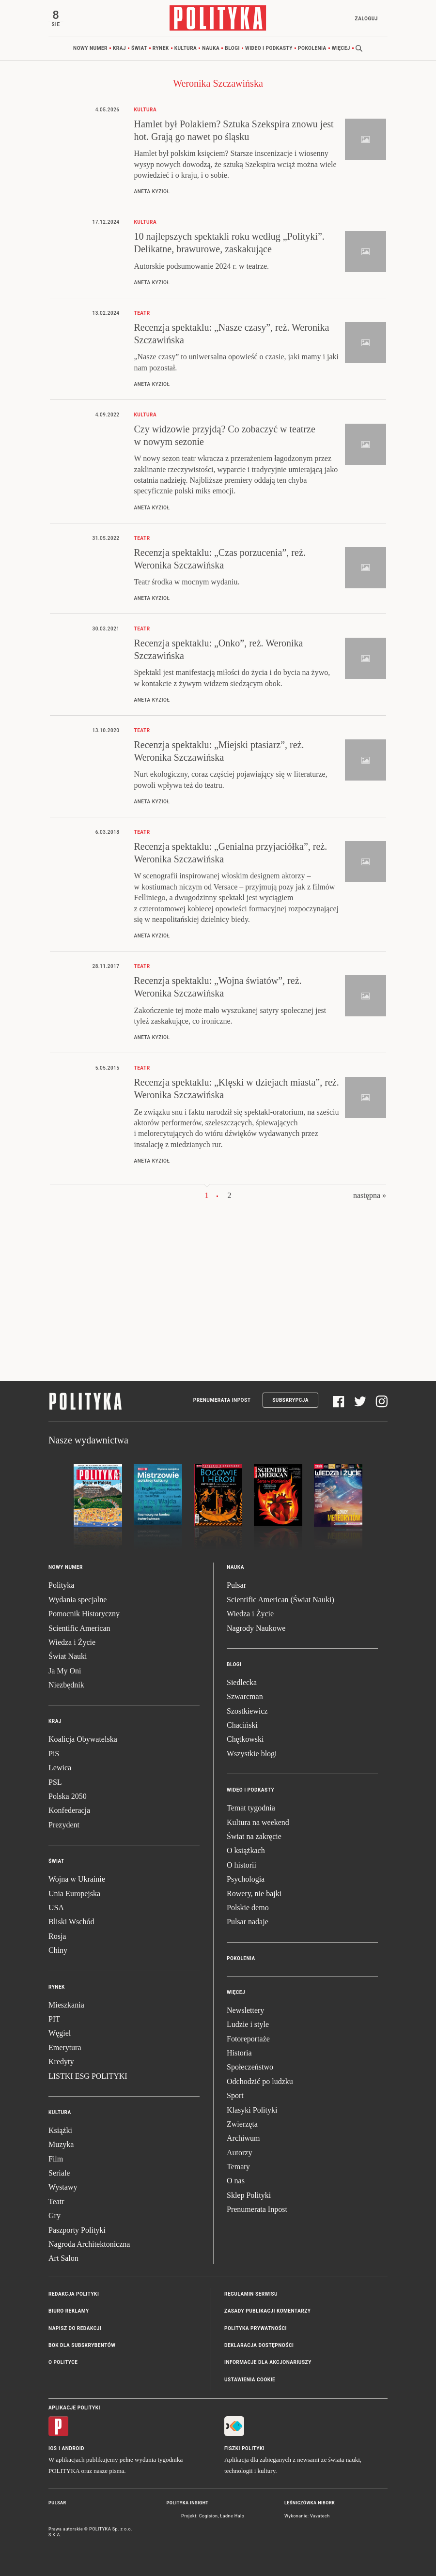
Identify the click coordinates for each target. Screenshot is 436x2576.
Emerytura (64, 2047)
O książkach (246, 1851)
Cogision (208, 2516)
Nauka (210, 48)
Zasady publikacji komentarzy (267, 2311)
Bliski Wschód (71, 1922)
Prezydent (63, 1825)
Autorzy (239, 2152)
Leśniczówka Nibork (309, 2502)
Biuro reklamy (68, 2311)
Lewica (59, 1767)
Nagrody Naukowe (256, 1628)
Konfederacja (69, 1811)
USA (56, 1907)
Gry (54, 2215)
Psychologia (246, 1879)
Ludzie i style (248, 2024)
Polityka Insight (188, 2502)
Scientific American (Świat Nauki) (280, 1599)
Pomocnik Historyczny (84, 1614)
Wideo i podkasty (269, 48)
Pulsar (236, 1585)
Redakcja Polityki (73, 2294)
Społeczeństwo (250, 2067)
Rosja (57, 1936)
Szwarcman (245, 1696)
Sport (235, 2095)
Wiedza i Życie (71, 1642)
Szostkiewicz (247, 1711)
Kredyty (61, 2061)
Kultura (185, 48)
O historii (241, 1865)
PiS (53, 1753)
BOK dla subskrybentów (81, 2345)
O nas (236, 2181)
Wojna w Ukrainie (76, 1879)
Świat (139, 48)
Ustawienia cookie (249, 2379)
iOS (52, 2448)
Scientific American (79, 1628)
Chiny (57, 1950)
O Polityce (63, 2362)
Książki (60, 2130)
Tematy (238, 2166)
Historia (239, 2053)
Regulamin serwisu (251, 2294)
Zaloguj (366, 18)
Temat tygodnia (251, 1808)
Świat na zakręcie (254, 1836)
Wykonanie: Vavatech (307, 2516)
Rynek (161, 48)
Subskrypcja (290, 1400)
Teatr (56, 2201)
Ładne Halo (232, 2516)
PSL (55, 1782)
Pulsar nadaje (247, 1922)
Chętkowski (245, 1739)
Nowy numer (90, 48)
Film (55, 2159)
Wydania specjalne (77, 1599)
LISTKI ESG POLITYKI (87, 2076)
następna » (369, 1195)
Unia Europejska (74, 1893)
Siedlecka (242, 1682)
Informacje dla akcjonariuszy (267, 2362)
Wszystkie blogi (252, 1753)
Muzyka (61, 2144)
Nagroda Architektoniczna (89, 2244)
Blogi (232, 48)
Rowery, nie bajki (254, 1893)
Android (73, 2448)
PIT (54, 2019)
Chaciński (242, 1725)
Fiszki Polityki (244, 2448)
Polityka (61, 1585)
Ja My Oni (64, 1671)
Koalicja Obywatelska (82, 1739)
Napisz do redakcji (74, 2328)
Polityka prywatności (255, 2328)
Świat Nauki (67, 1656)
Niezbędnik (66, 1685)
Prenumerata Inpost (222, 1400)
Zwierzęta (242, 2124)
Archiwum (243, 2138)
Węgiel (59, 2033)
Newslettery (245, 2010)
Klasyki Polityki (252, 2110)
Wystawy (62, 2187)
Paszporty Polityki (77, 2230)
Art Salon (63, 2258)
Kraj (119, 48)
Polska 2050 (67, 1796)
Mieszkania (66, 2005)
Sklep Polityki (249, 2195)
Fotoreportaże (248, 2039)
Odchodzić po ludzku (260, 2081)
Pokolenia (312, 48)
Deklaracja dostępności (259, 2345)
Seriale (59, 2173)
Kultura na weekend (258, 1822)
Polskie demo (248, 1907)
